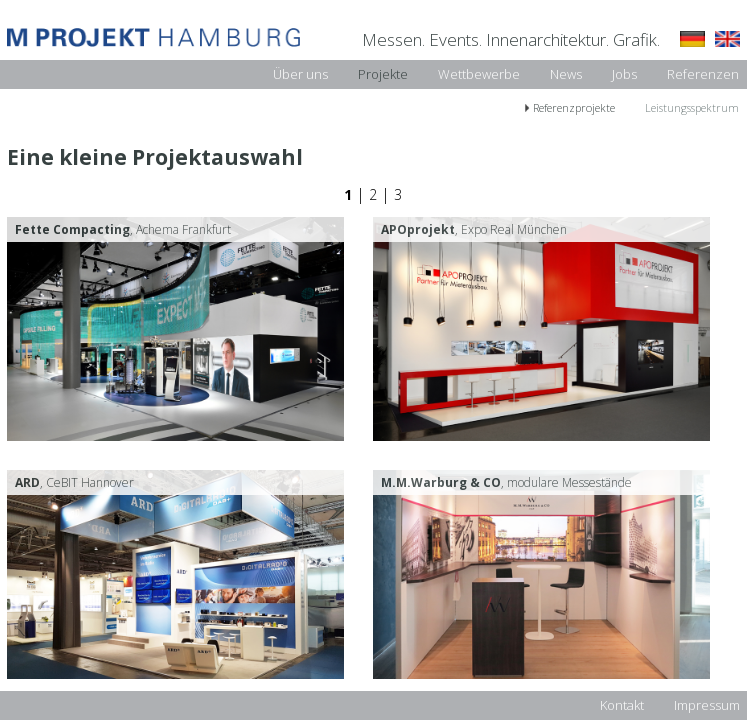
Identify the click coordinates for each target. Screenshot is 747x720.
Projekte (383, 74)
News (566, 74)
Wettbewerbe (479, 74)
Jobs (624, 74)
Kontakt (622, 705)
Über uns (300, 74)
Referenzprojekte (574, 107)
